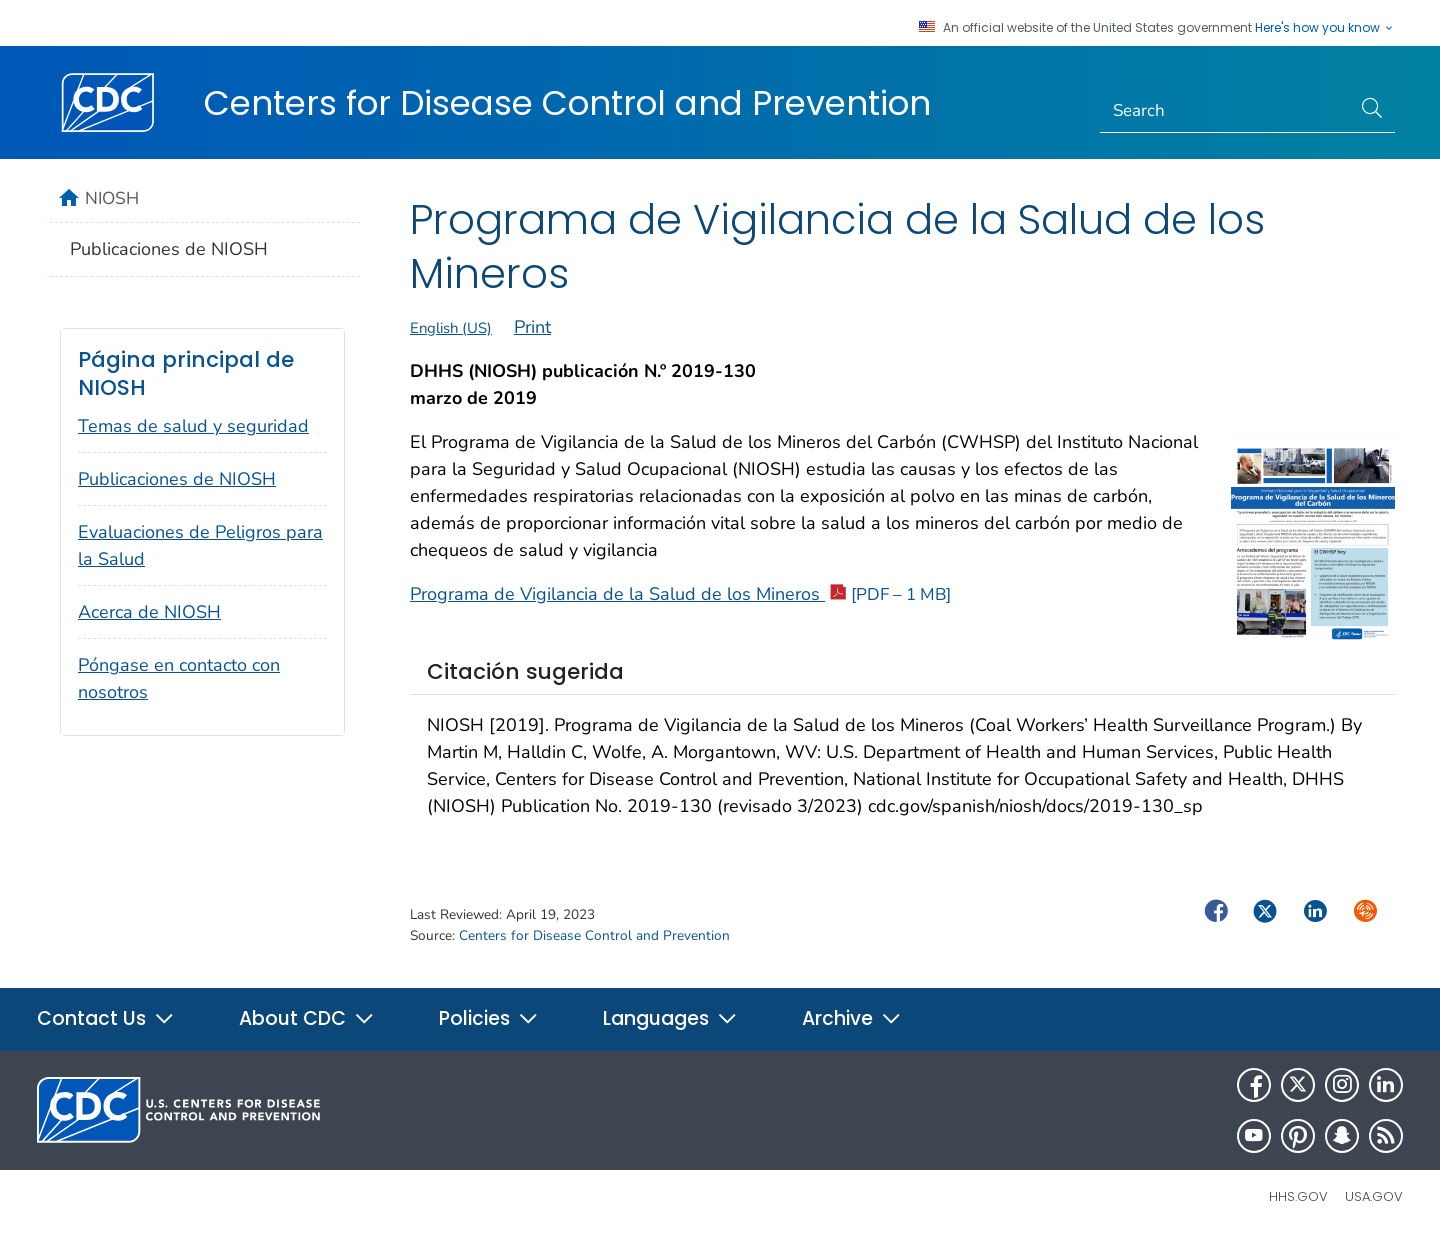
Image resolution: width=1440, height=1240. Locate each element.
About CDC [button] (307, 1018)
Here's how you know (1325, 28)
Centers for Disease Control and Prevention (567, 103)
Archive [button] (852, 1018)
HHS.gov (1298, 1196)
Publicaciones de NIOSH (169, 249)
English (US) (451, 328)
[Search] (1225, 111)
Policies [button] (489, 1018)
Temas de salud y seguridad (193, 426)
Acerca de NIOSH (149, 612)
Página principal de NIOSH (186, 373)
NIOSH (112, 198)
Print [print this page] (532, 327)
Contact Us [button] (106, 1018)
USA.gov (1374, 1196)
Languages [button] (670, 1018)
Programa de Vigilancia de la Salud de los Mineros (680, 594)
